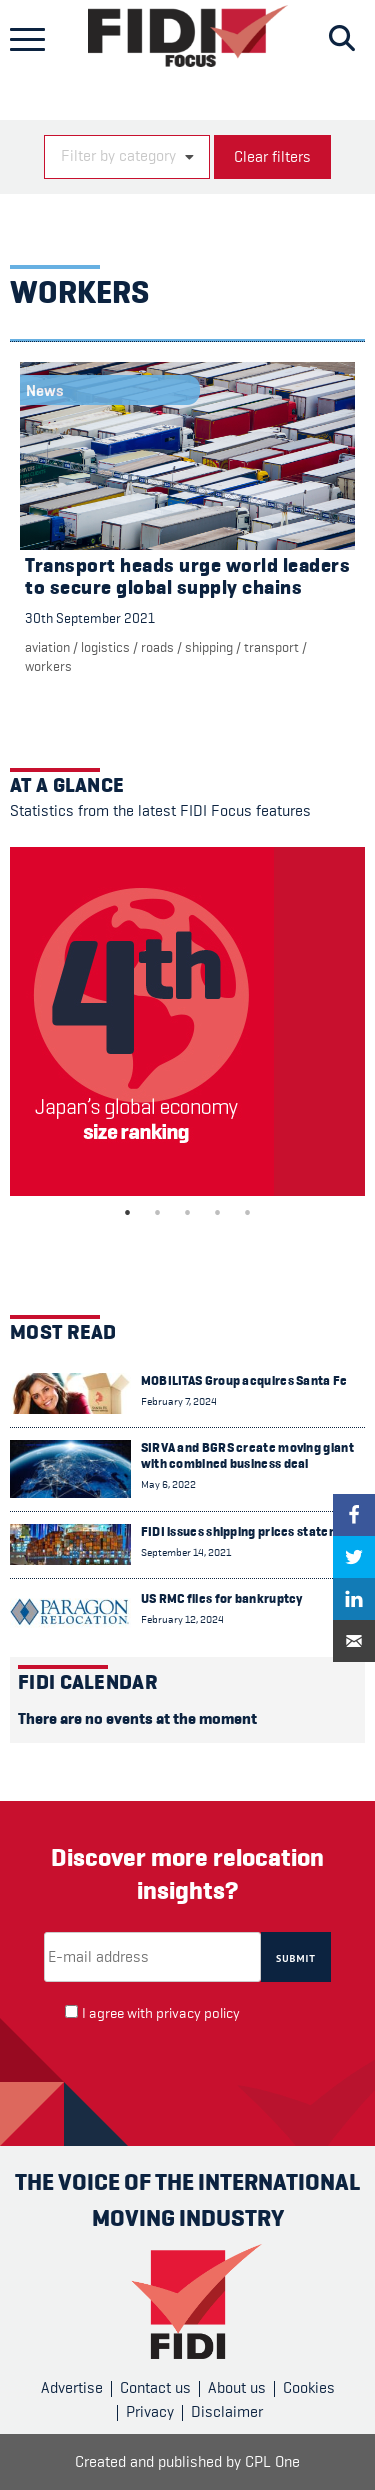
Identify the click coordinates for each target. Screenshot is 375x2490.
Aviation (47, 647)
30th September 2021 (90, 618)
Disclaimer (227, 2412)
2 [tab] (158, 1213)
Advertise (72, 2388)
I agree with (161, 2013)
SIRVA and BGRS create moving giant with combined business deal (247, 1455)
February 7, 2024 (179, 1401)
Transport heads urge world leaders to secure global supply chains (187, 576)
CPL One (272, 2462)
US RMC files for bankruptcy (222, 1598)
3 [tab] (188, 1213)
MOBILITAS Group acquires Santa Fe (244, 1380)
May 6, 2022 (168, 1484)
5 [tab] (248, 1213)
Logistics (105, 647)
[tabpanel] (187, 1021)
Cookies (309, 2388)
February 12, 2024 (182, 1619)
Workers (48, 666)
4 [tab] (218, 1213)
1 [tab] (128, 1213)
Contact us (155, 2388)
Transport (271, 647)
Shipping (209, 647)
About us (237, 2388)
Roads (157, 647)
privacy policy (198, 2013)
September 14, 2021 (186, 1552)
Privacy (150, 2412)
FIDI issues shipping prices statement (250, 1531)
